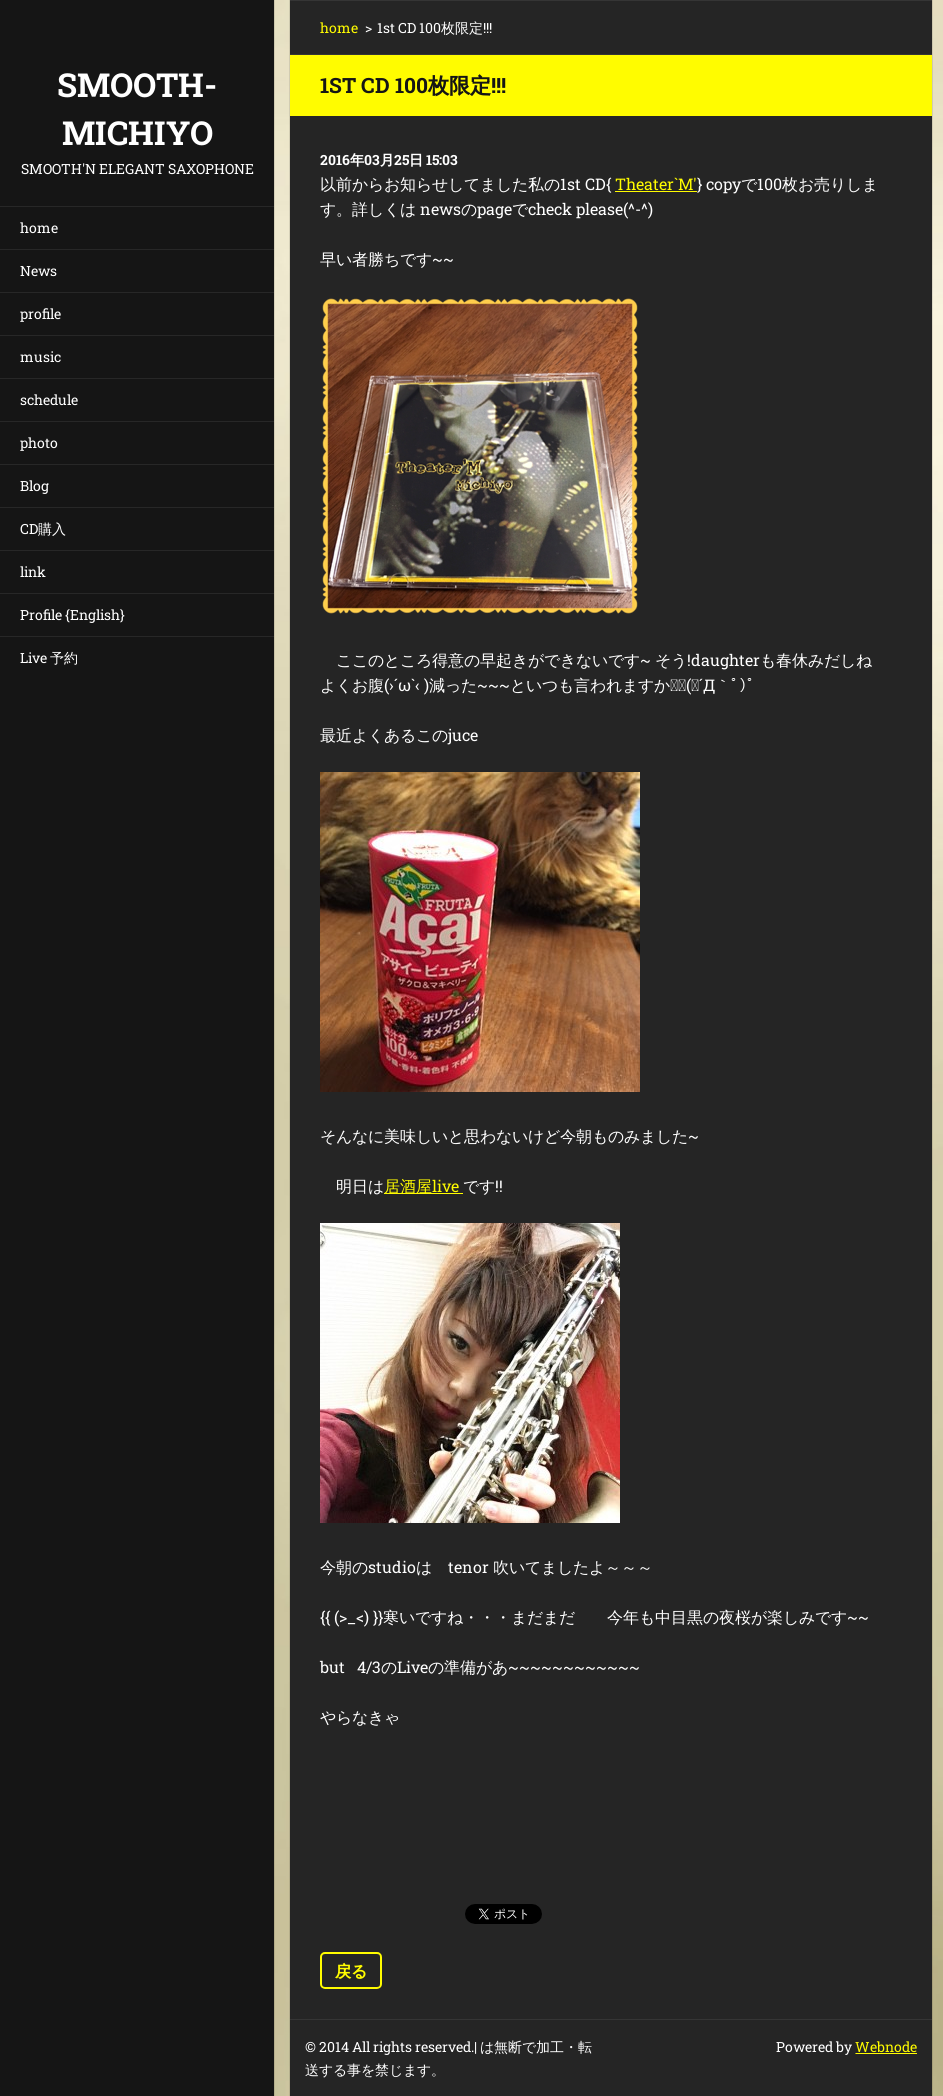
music (40, 356)
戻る (351, 1970)
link (33, 571)
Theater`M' (656, 183)
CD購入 (43, 528)
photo (39, 442)
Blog (34, 485)
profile (40, 313)
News (38, 270)
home (39, 227)
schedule (49, 399)
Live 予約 (49, 657)
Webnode (886, 2046)
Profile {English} (72, 614)
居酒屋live (423, 1185)
